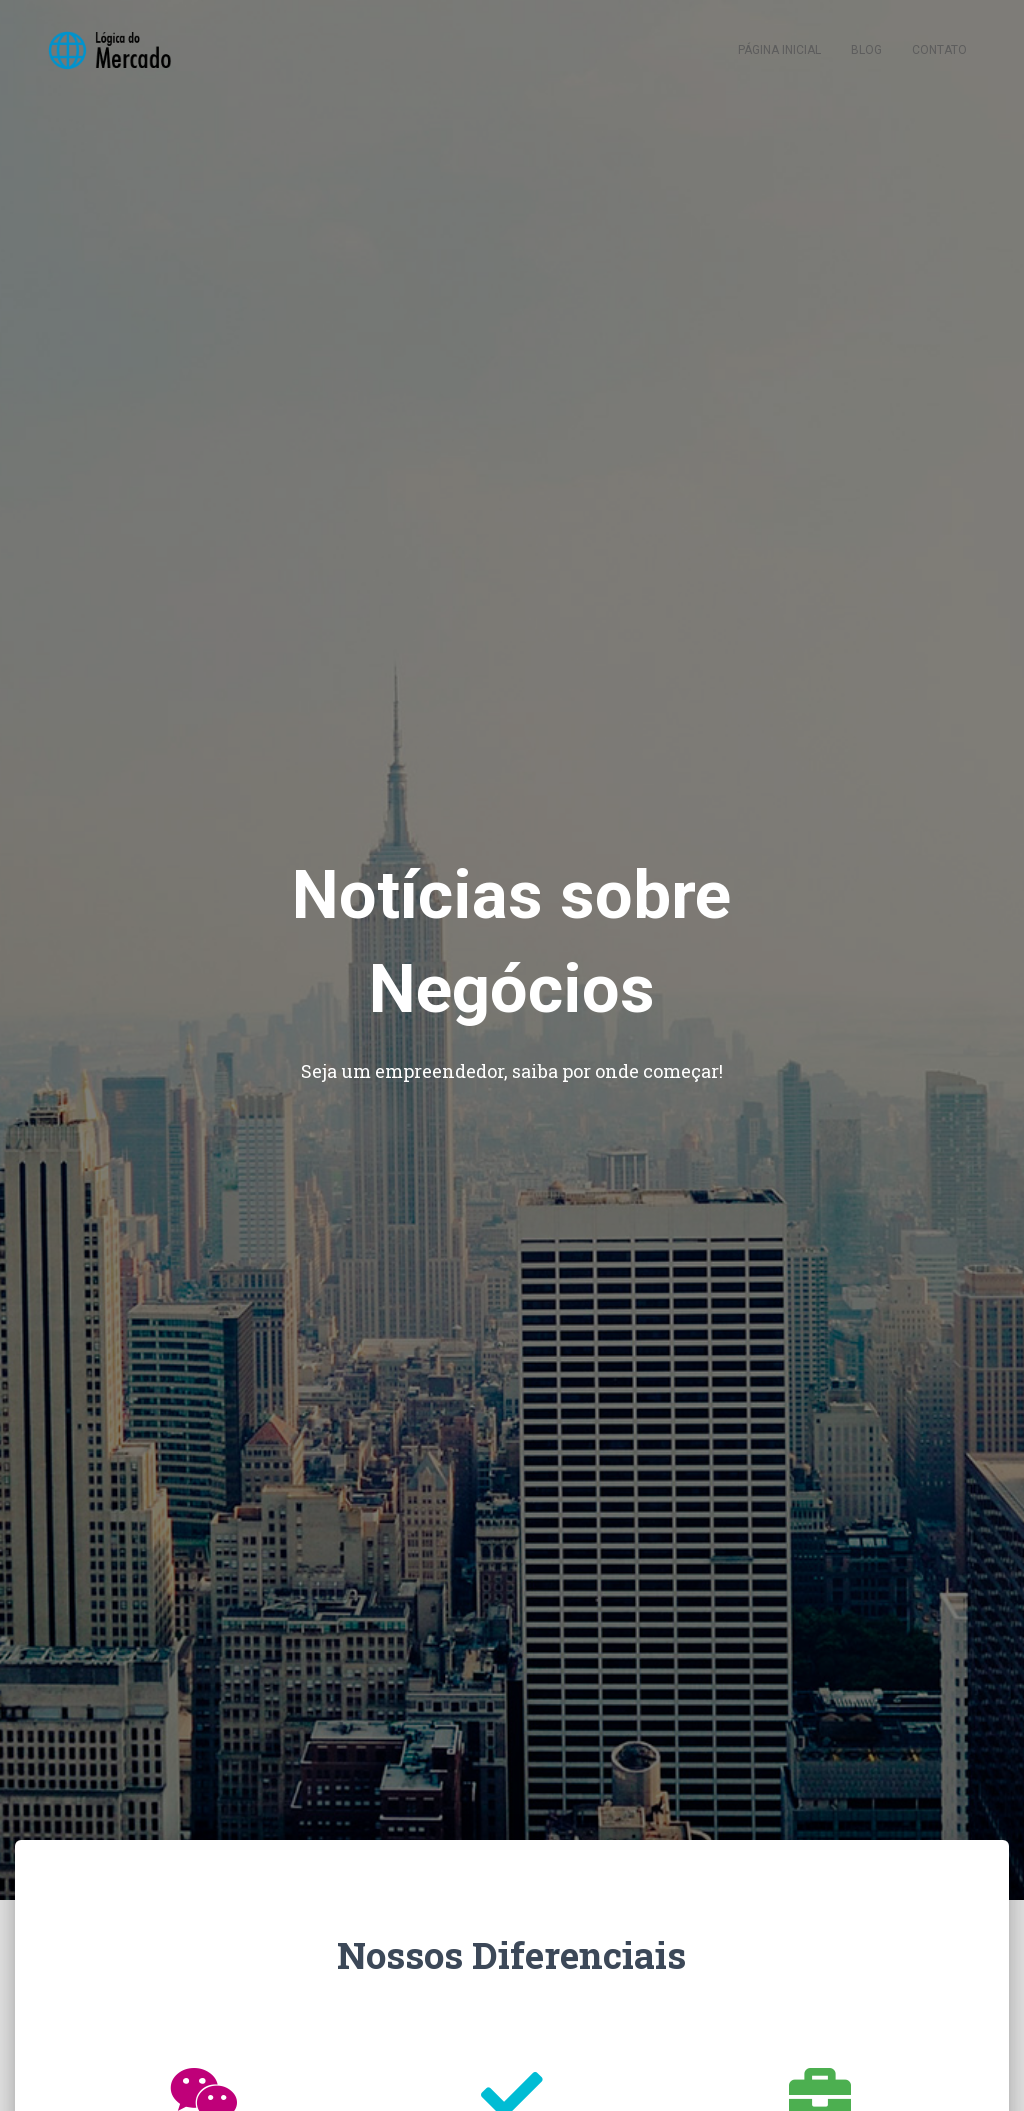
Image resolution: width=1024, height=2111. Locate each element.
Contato (939, 50)
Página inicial (779, 50)
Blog (866, 50)
